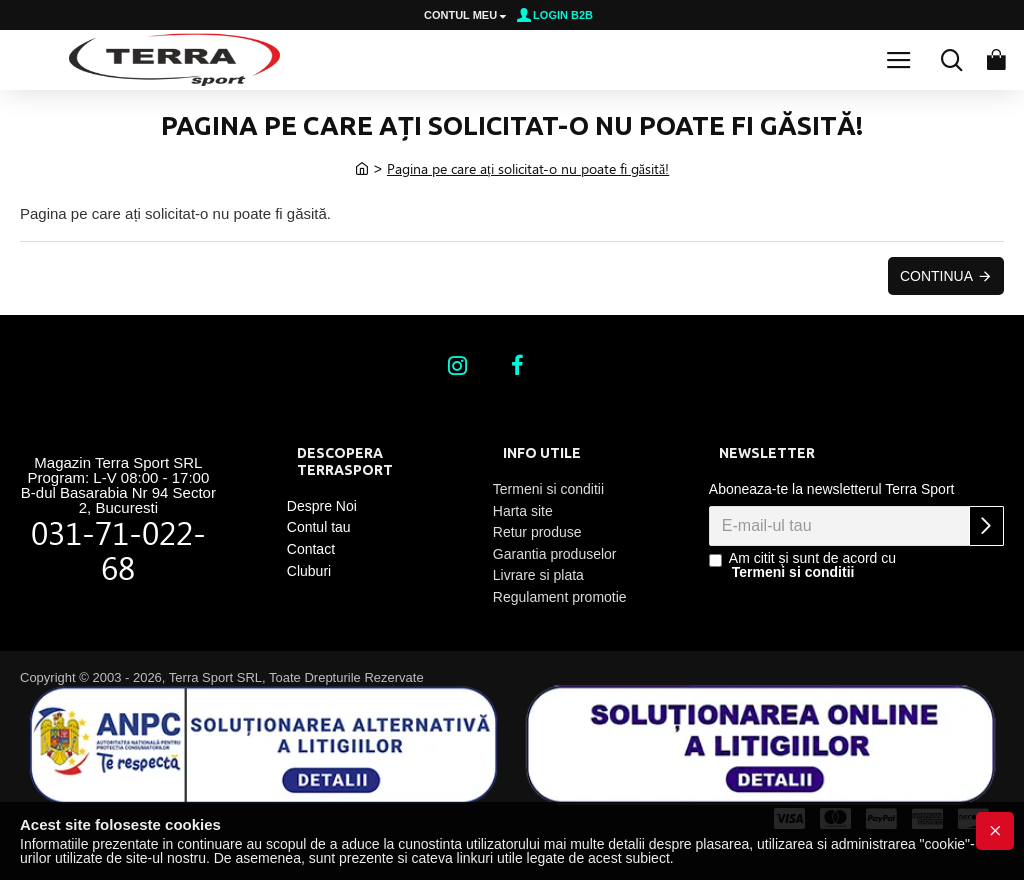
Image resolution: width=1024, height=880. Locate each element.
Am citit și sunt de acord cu (802, 565)
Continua (936, 276)
